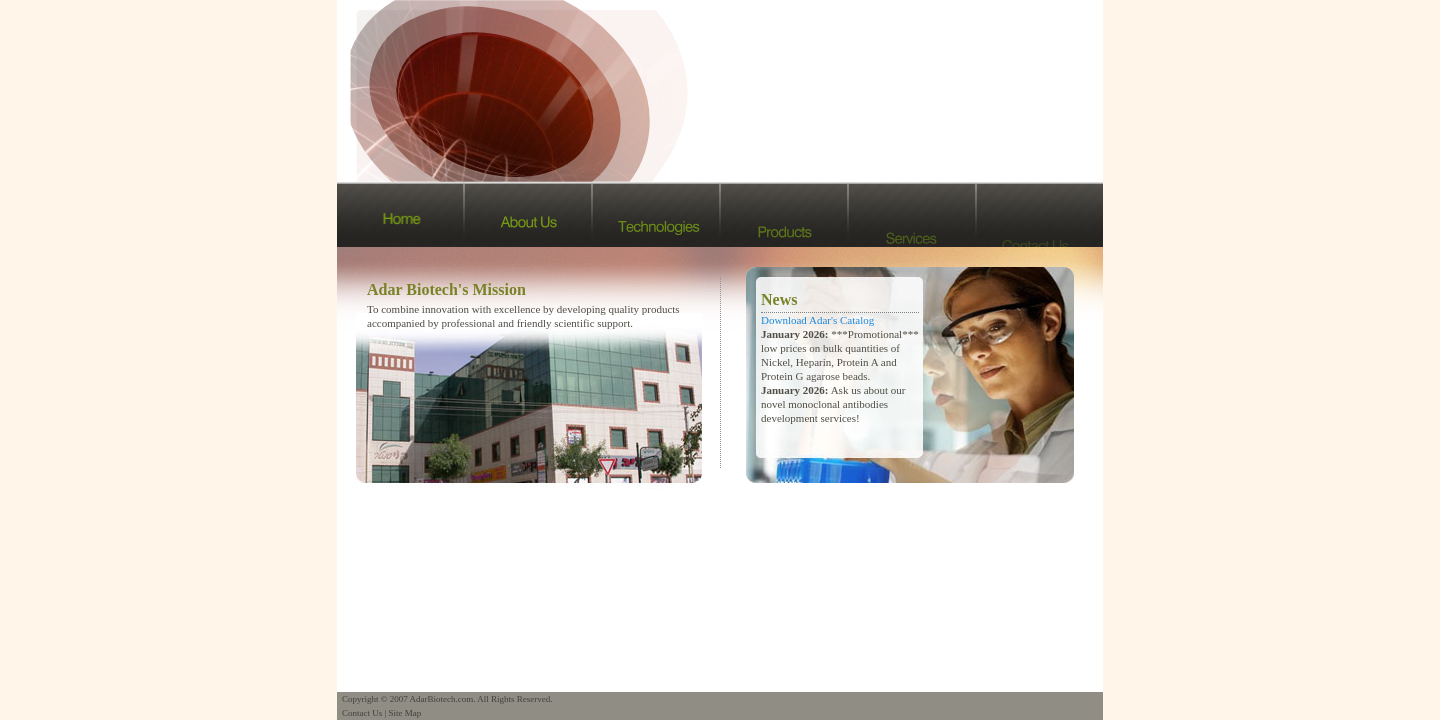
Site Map (405, 713)
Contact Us (362, 713)
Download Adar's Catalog (817, 320)
